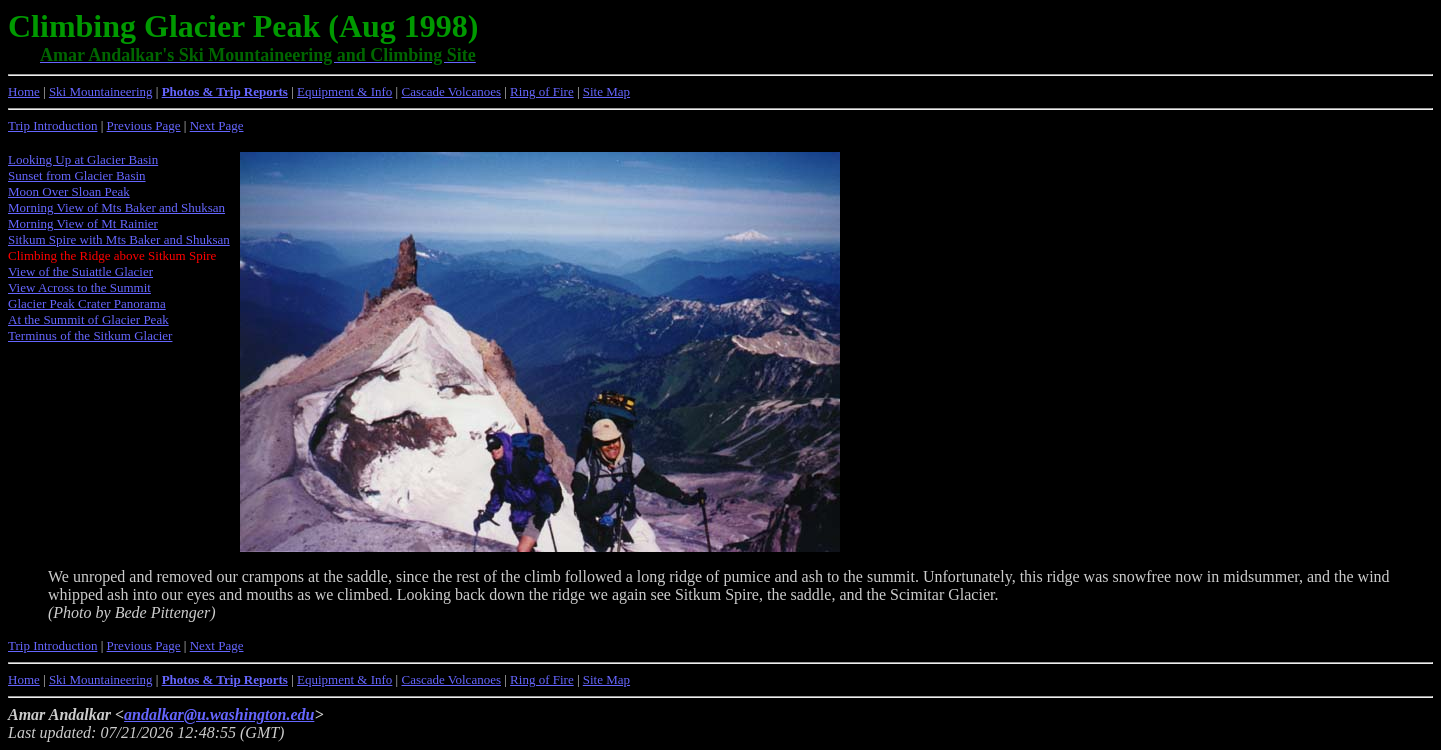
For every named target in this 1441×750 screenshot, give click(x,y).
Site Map (606, 91)
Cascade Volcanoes (451, 91)
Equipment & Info (344, 91)
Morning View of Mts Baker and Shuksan (116, 207)
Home (24, 91)
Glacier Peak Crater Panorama (87, 303)
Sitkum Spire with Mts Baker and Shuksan (119, 239)
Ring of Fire (542, 91)
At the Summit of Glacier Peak (88, 319)
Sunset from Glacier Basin (77, 175)
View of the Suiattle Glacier (80, 271)
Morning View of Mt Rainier (83, 223)
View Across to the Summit (79, 287)
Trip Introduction (52, 125)
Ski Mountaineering (101, 91)
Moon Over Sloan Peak (69, 191)
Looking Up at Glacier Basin (83, 159)
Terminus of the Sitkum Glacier (90, 335)
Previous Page (144, 125)
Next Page (217, 125)
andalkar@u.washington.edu (219, 714)
